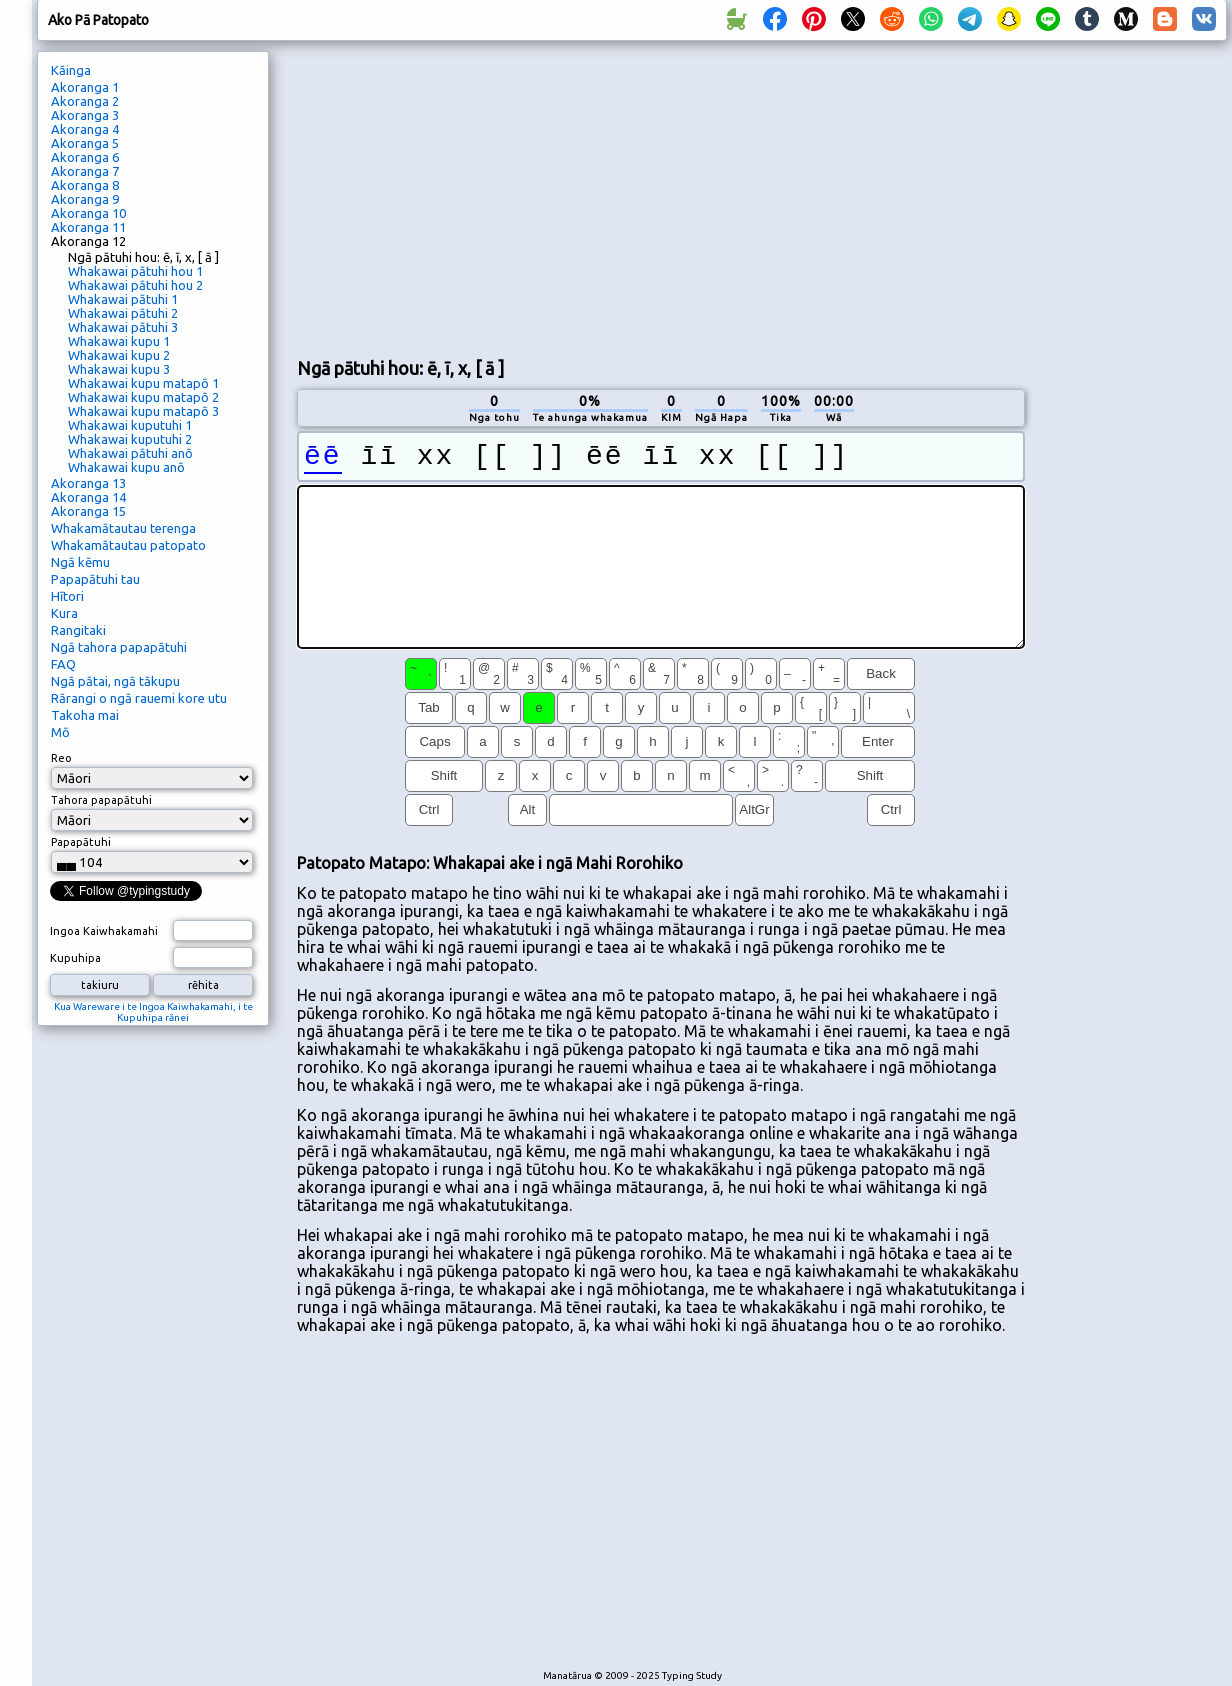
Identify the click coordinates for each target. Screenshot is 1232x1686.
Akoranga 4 (85, 129)
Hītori (67, 596)
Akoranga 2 (85, 101)
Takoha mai (85, 715)
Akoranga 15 (88, 511)
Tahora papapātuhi (101, 800)
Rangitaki (78, 630)
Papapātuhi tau (95, 579)
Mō (60, 732)
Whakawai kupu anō (126, 467)
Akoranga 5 (85, 143)
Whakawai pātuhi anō (130, 453)
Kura (64, 613)
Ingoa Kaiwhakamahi (104, 931)
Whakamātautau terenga (123, 528)
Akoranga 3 (85, 115)
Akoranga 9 (85, 199)
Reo (61, 758)
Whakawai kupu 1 (119, 341)
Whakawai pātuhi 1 (123, 299)
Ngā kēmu (80, 562)
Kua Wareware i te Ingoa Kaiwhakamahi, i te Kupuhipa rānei (153, 1012)
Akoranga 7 (85, 171)
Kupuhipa (75, 958)
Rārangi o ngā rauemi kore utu (139, 698)
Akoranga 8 (85, 185)
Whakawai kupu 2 (119, 355)
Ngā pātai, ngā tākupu (115, 681)
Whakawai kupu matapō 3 (143, 411)
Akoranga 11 (88, 227)
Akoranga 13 (88, 483)
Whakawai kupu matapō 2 (143, 397)
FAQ (63, 664)
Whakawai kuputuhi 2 (130, 439)
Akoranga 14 (88, 497)
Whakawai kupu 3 (119, 369)
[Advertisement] (614, 196)
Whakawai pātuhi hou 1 (135, 271)
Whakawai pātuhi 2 (123, 313)
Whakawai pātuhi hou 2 (135, 285)
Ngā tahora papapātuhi (119, 647)
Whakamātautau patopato (128, 545)
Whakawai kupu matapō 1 (143, 383)
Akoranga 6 (85, 157)
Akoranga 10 (88, 213)
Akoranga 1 (85, 87)
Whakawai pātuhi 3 (123, 327)
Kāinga (71, 70)
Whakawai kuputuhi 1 (130, 425)
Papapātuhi (81, 842)
